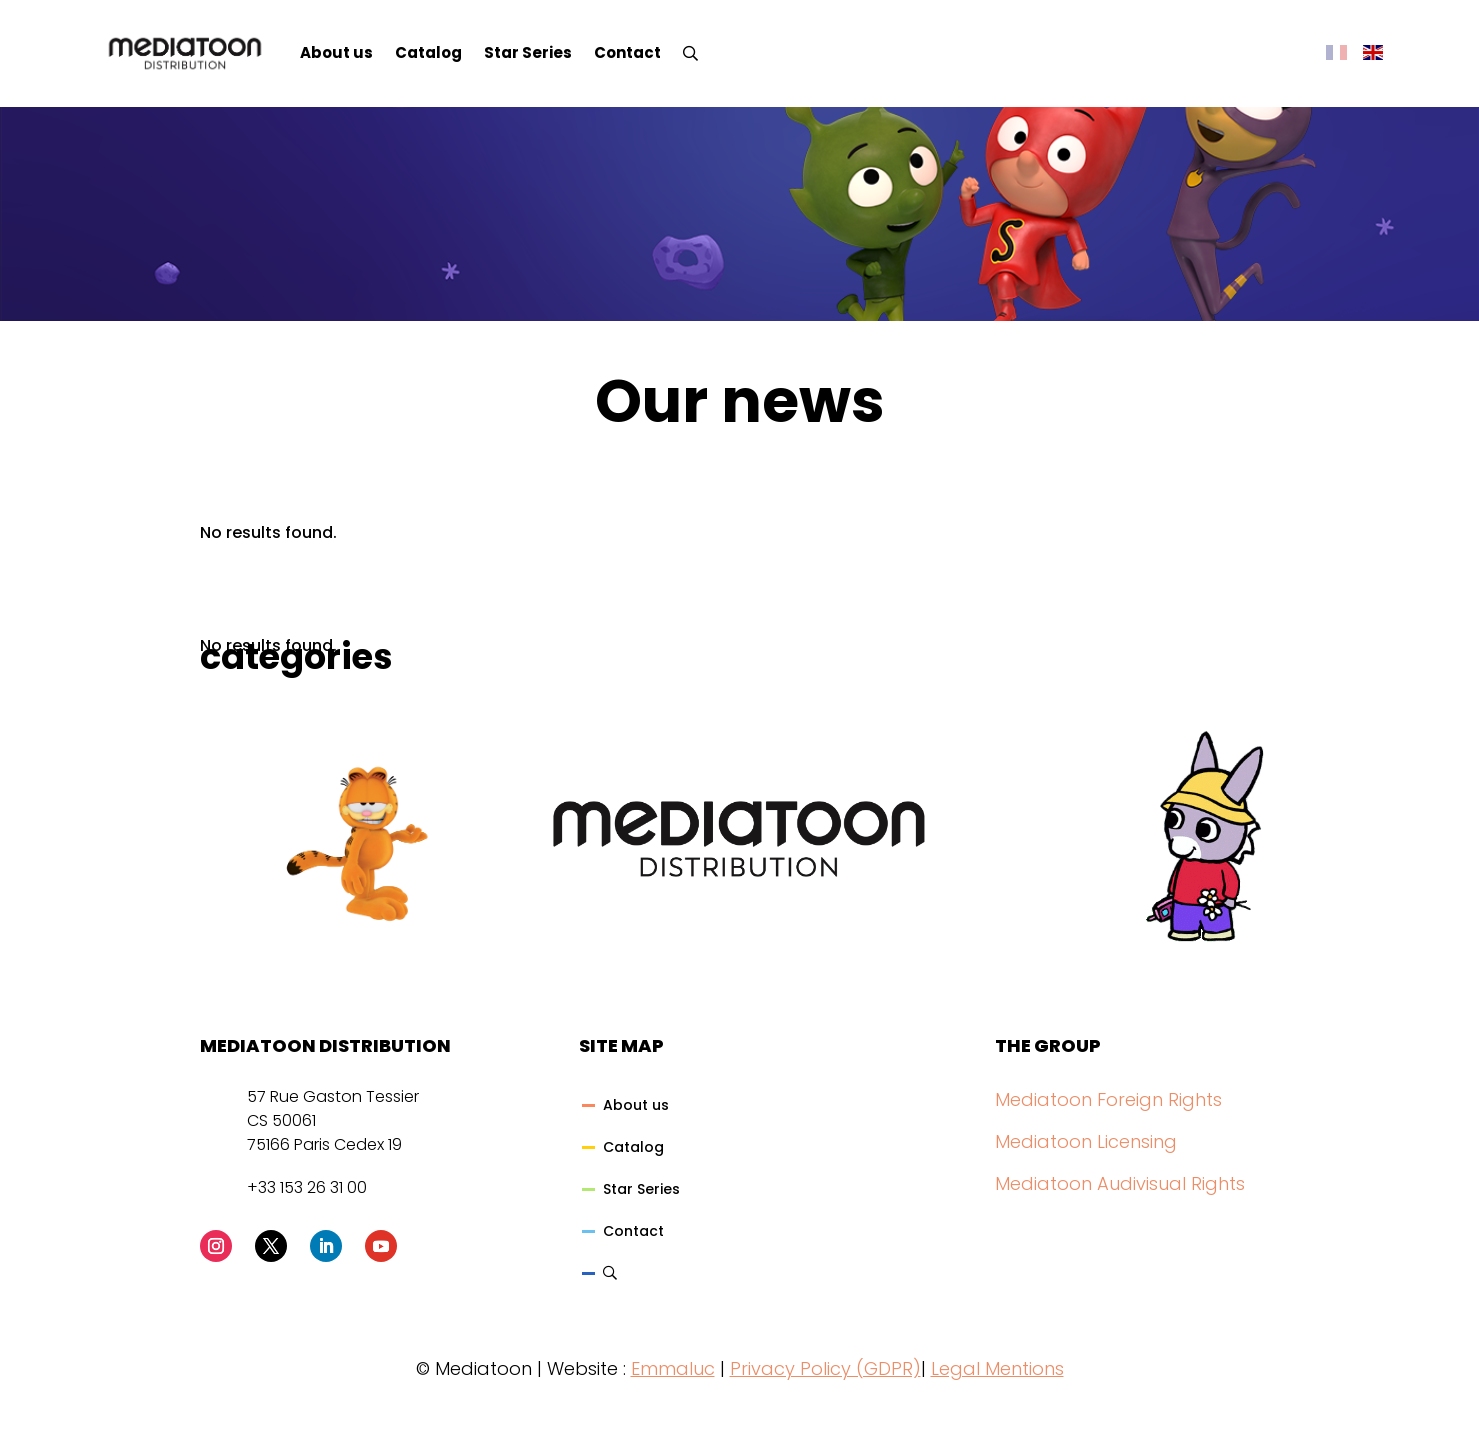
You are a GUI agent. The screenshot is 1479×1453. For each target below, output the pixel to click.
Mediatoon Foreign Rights (1108, 1099)
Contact (627, 52)
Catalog (428, 52)
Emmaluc (673, 1368)
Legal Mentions (997, 1368)
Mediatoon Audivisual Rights (1120, 1183)
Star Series (528, 52)
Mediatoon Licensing (1086, 1141)
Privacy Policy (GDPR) (825, 1368)
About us (336, 52)
